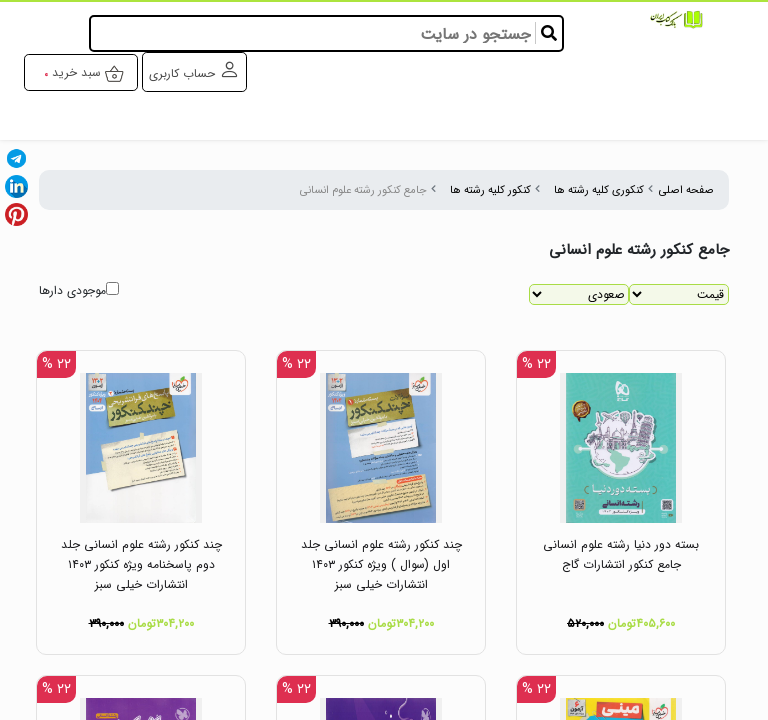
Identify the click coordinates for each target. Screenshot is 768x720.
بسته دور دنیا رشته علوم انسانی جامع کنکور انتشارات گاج (621, 554)
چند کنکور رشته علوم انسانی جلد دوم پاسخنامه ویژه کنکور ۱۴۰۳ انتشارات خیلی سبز (141, 564)
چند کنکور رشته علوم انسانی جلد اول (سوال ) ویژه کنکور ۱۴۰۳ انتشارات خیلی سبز (381, 564)
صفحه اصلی (686, 190)
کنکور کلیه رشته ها (490, 190)
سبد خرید (88, 73)
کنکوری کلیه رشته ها (599, 190)
